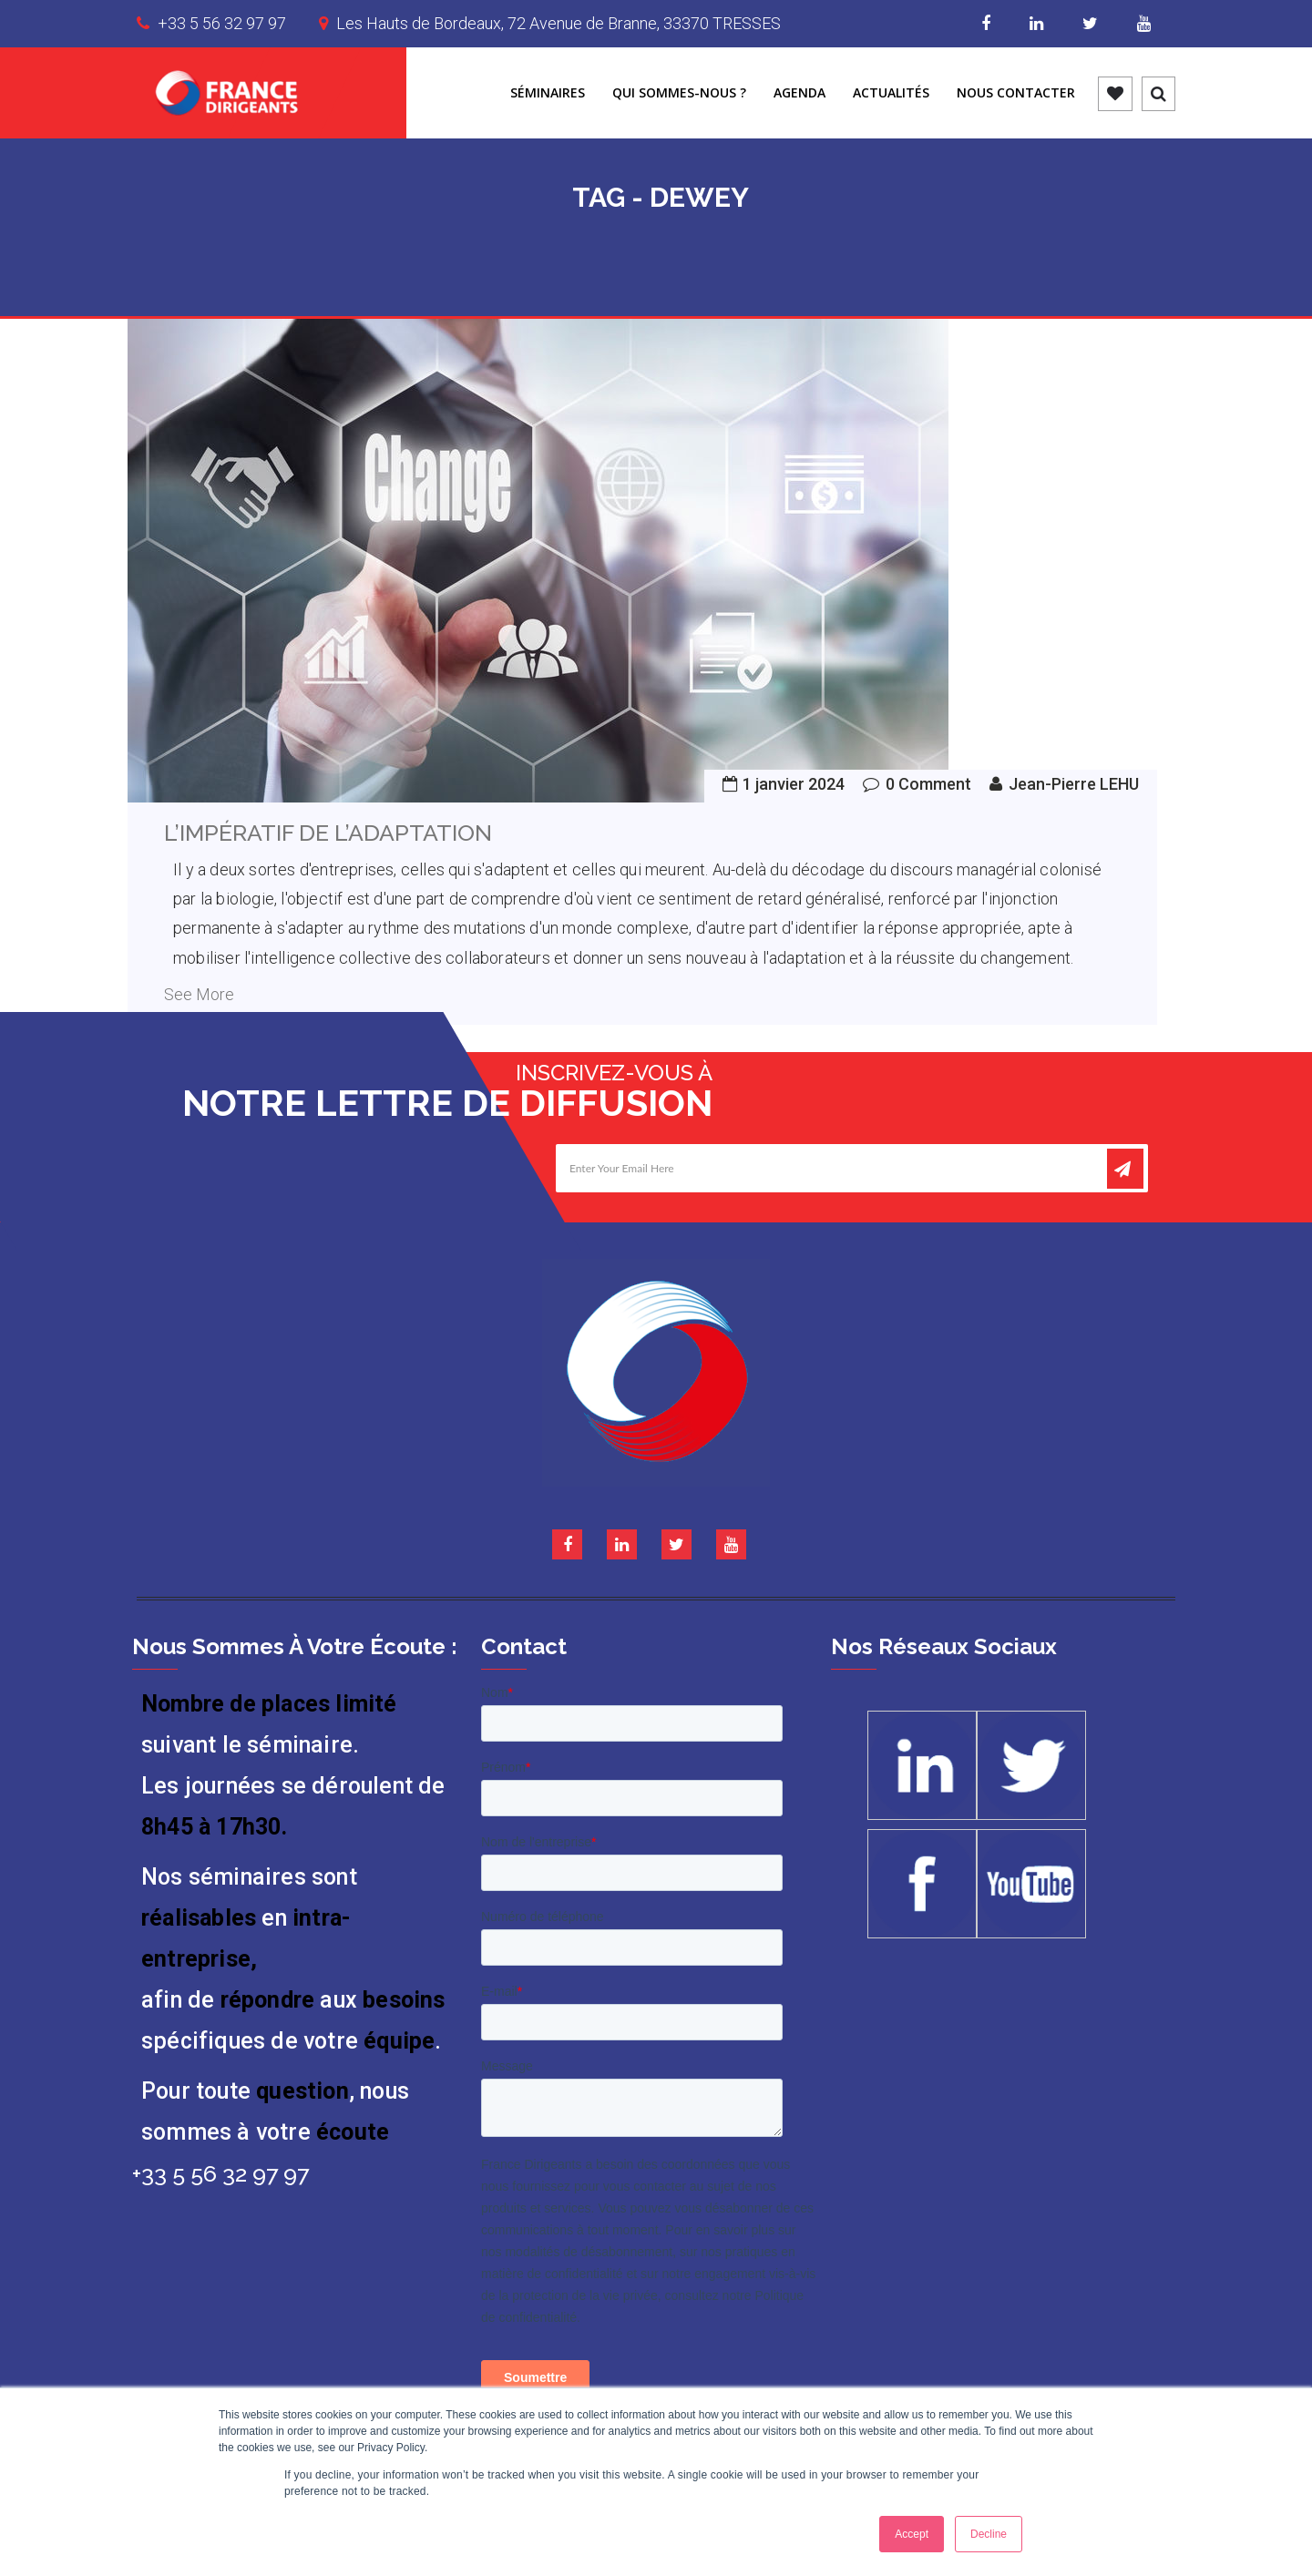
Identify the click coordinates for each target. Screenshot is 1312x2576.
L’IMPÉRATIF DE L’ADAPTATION (328, 832)
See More (199, 994)
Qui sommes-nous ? (679, 92)
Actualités (891, 92)
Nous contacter (1016, 92)
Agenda (799, 92)
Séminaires (547, 92)
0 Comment (928, 783)
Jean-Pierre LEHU (1074, 783)
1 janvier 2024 (794, 783)
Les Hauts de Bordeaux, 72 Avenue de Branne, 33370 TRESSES (558, 23)
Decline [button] (988, 2534)
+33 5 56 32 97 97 (222, 23)
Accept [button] (911, 2534)
